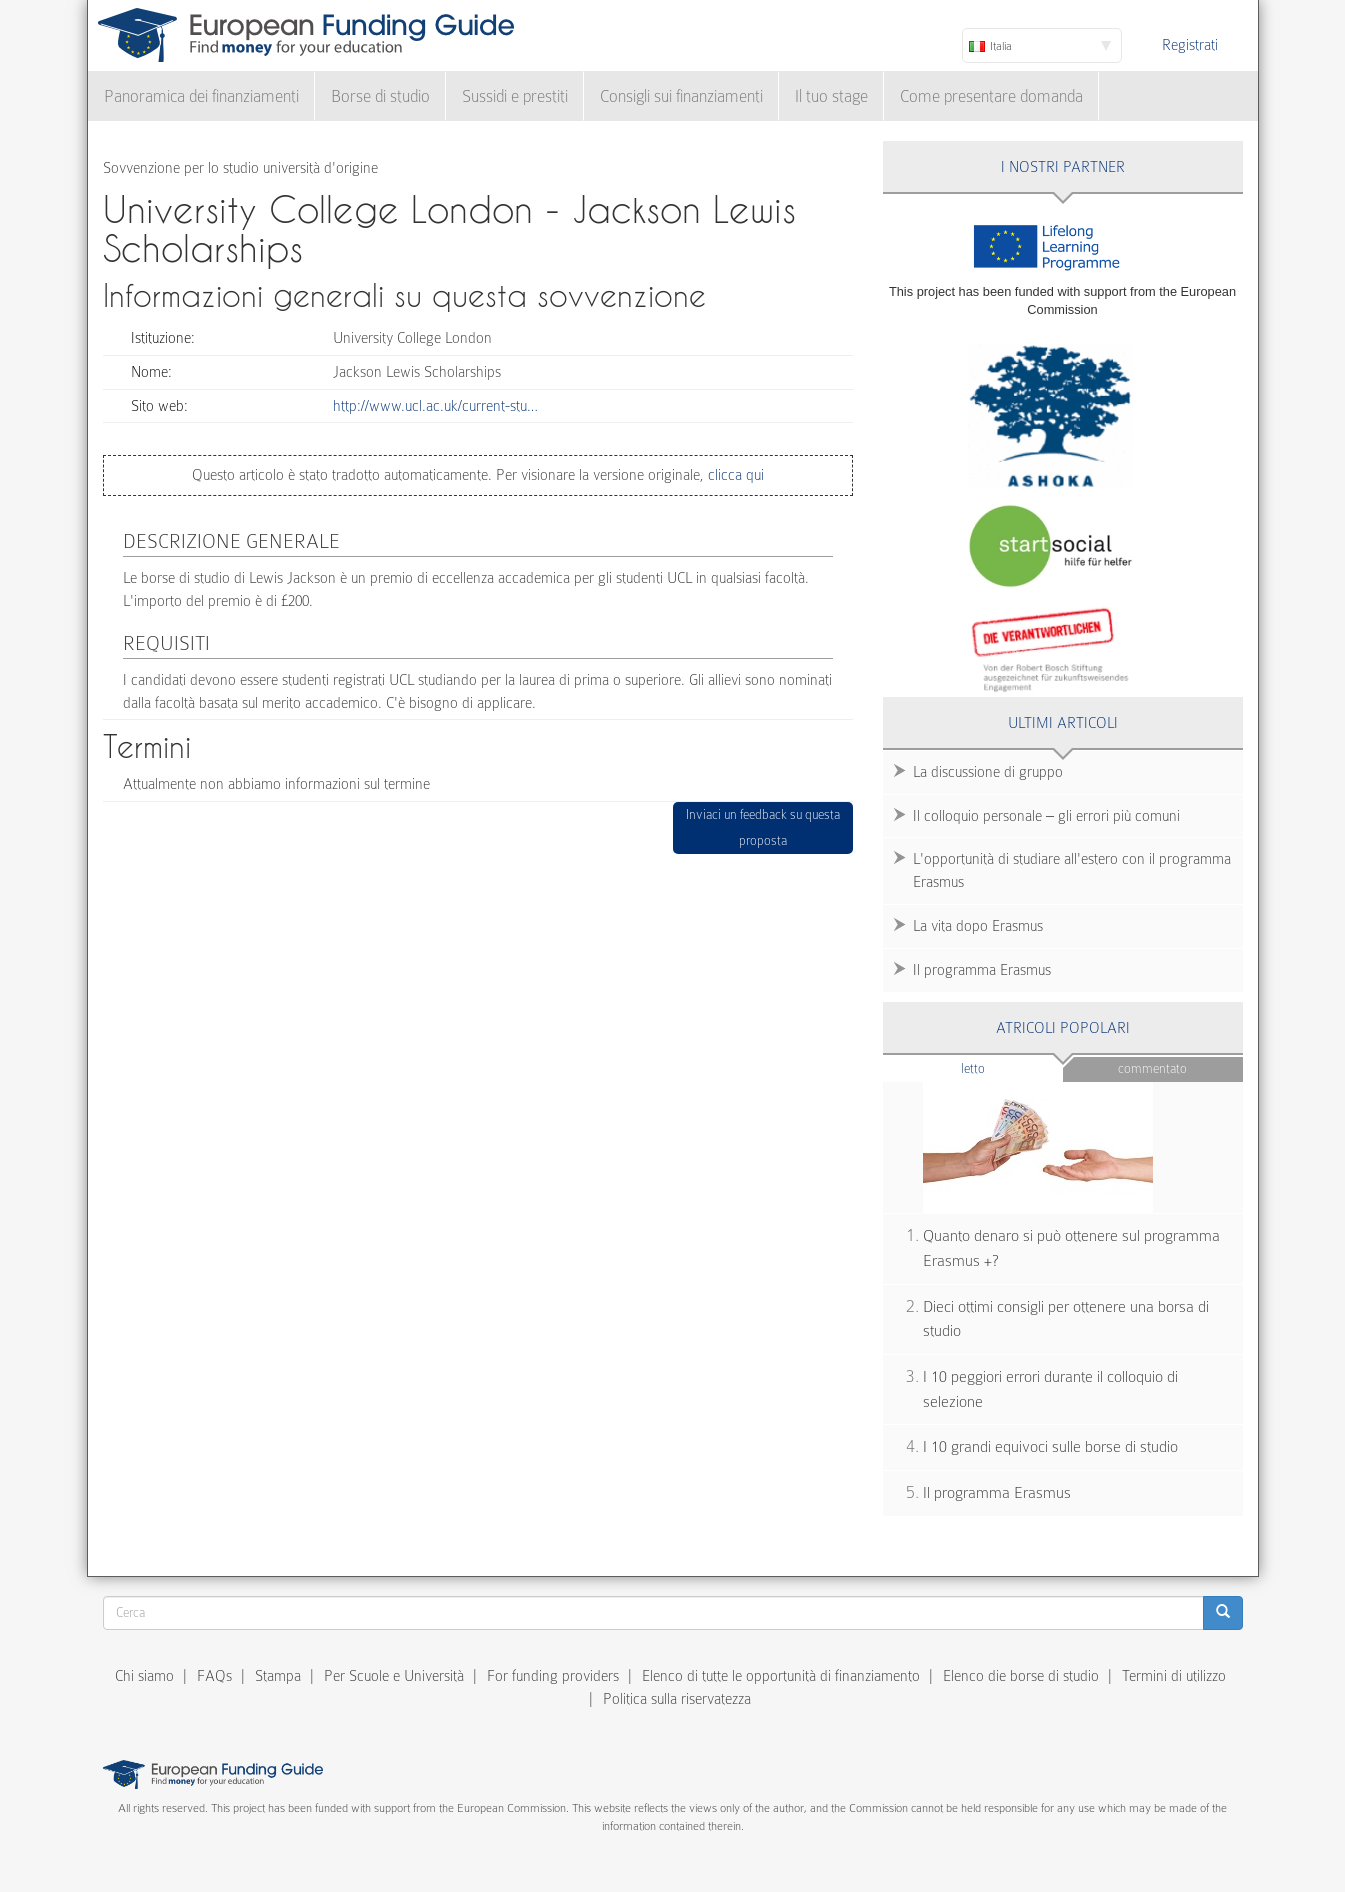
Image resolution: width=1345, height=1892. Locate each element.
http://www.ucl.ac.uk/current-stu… (435, 406)
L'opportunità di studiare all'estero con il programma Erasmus (1072, 870)
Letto (1012, 1067)
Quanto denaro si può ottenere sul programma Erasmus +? (1071, 1248)
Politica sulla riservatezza (677, 1699)
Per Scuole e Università (394, 1676)
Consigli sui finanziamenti (681, 96)
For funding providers (553, 1676)
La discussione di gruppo (988, 772)
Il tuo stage (831, 96)
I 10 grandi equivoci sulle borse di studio (1050, 1447)
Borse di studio (380, 96)
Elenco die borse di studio (1021, 1676)
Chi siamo (144, 1676)
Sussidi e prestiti (515, 96)
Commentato (1152, 1068)
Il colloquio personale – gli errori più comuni (1046, 816)
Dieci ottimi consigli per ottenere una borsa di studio (1066, 1319)
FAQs (214, 1676)
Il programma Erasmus (982, 970)
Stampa (278, 1676)
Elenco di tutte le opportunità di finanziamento (781, 1676)
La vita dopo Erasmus (978, 926)
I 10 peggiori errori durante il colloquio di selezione (1050, 1389)
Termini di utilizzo (1174, 1676)
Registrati (1190, 45)
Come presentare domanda (991, 96)
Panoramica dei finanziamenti (201, 96)
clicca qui (734, 475)
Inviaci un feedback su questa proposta (763, 827)
